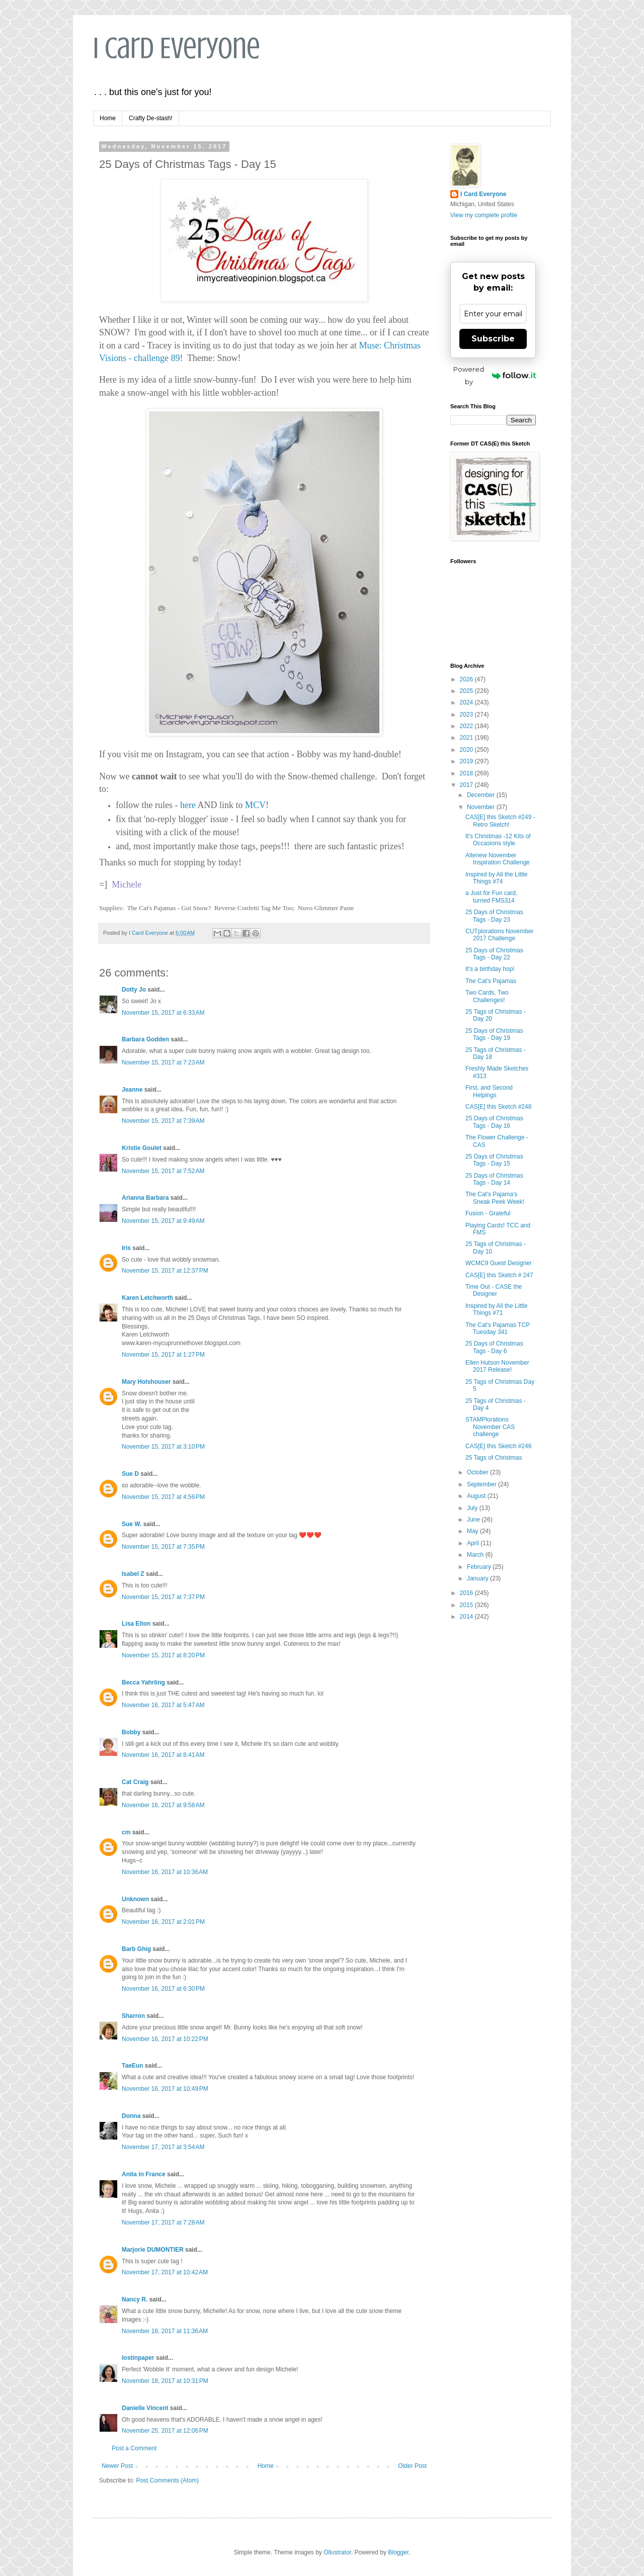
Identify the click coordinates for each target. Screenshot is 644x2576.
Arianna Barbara (145, 1197)
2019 (467, 761)
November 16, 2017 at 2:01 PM (163, 1921)
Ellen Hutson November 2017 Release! (497, 1366)
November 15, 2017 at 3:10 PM (163, 1446)
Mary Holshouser (146, 1381)
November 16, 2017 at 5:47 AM (163, 1705)
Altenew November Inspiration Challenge (497, 859)
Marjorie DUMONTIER (153, 2249)
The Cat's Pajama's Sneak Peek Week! (494, 1198)
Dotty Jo (134, 989)
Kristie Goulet (142, 1147)
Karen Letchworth (147, 1297)
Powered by (494, 375)
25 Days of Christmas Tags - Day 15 (494, 1160)
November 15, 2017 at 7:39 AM (163, 1120)
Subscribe (493, 338)
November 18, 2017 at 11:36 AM (165, 2331)
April (473, 1543)
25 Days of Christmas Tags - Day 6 (494, 1347)
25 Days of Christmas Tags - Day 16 (494, 1122)
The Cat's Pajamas (490, 981)
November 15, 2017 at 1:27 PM (163, 1354)
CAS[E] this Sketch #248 (498, 1106)
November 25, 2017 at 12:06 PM (165, 2430)
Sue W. (131, 1524)
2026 (467, 679)
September (482, 1484)
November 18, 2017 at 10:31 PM (165, 2380)
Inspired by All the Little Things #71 (496, 1309)
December (482, 794)
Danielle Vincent (145, 2408)
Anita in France (144, 2174)
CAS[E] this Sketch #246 (498, 1446)
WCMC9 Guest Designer (498, 1263)
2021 (467, 737)
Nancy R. (134, 2299)
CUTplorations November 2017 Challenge (499, 935)
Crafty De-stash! (151, 118)
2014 (467, 1616)
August (477, 1495)
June (474, 1519)
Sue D (130, 1473)
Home (108, 118)
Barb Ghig (136, 1948)
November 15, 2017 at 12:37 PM (165, 1270)
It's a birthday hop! (490, 968)
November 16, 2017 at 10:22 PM (165, 2038)
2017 (467, 784)
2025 (467, 690)
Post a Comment (134, 2448)
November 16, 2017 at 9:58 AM (163, 1805)
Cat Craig (135, 1782)
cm (126, 1832)
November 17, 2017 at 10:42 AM (165, 2272)
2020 (467, 749)
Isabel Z (133, 1573)
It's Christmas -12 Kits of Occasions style (498, 840)
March (476, 1554)
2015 (467, 1605)
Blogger (398, 2552)
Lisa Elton (136, 1623)
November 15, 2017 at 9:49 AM (163, 1220)
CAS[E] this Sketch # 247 (499, 1275)
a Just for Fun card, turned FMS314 (491, 897)
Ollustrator (337, 2552)
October (478, 1472)
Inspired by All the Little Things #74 (496, 878)
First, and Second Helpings (489, 1091)
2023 (467, 714)
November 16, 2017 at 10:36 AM (165, 1872)
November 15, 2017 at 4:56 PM (163, 1496)
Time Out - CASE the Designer (493, 1290)
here (186, 805)
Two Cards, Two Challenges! (487, 996)
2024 (467, 702)
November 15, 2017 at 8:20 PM (163, 1655)
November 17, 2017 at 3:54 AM (163, 2147)
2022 (467, 726)
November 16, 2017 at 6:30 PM (163, 1988)
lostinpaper (138, 2357)
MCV (255, 805)
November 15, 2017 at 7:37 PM (163, 1597)
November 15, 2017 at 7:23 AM (163, 1062)
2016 (467, 1592)
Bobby (131, 1732)
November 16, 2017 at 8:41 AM (163, 1754)
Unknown (135, 1899)
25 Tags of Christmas (493, 1457)
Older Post (412, 2465)
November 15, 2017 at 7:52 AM (163, 1171)
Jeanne (132, 1089)
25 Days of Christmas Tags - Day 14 (494, 1179)
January (478, 1578)
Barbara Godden (145, 1039)
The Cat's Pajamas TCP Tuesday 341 (497, 1328)
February (480, 1566)
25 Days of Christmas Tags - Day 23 (494, 916)
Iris (126, 1248)
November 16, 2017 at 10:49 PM (165, 2088)
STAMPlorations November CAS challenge (490, 1427)
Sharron (133, 2015)
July (473, 1508)
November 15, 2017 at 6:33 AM (163, 1012)
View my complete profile (483, 215)
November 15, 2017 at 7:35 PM (163, 1546)
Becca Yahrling (143, 1682)
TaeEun (132, 2065)
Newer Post (117, 2465)
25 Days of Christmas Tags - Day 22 (494, 954)
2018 (467, 773)
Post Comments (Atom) (167, 2480)
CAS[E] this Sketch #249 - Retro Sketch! (500, 821)
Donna (131, 2115)
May (473, 1531)
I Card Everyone (176, 48)
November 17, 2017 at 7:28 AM (163, 2222)
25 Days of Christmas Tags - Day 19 (494, 1034)
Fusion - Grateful (487, 1213)
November (482, 807)
